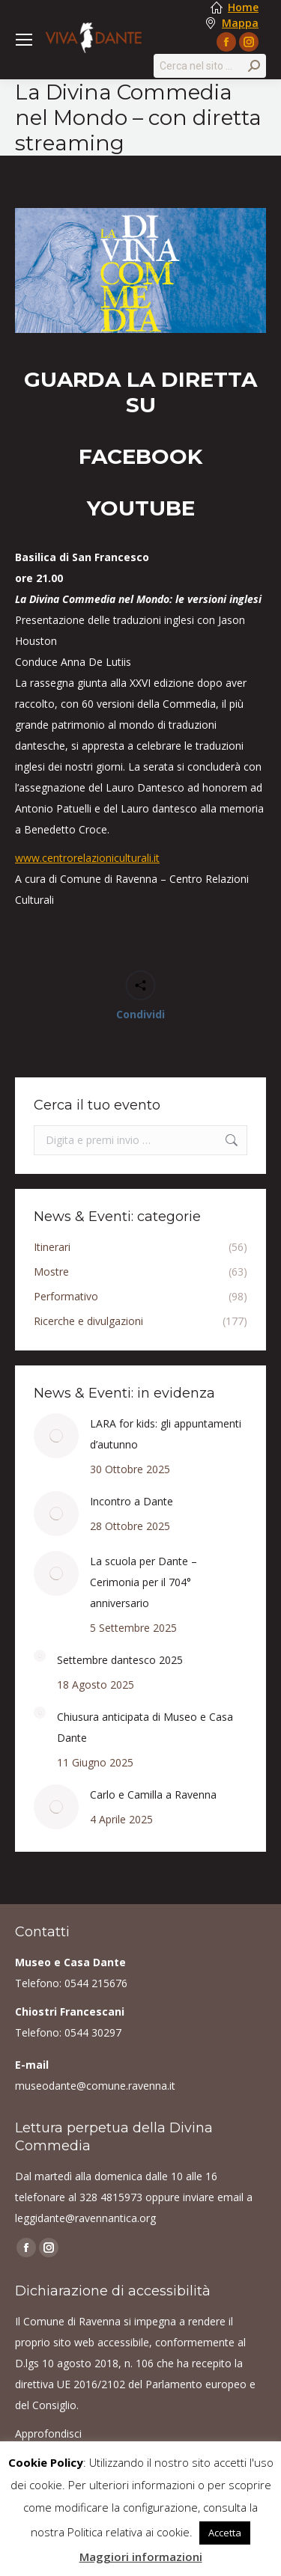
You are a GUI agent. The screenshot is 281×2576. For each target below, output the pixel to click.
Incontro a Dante (131, 1501)
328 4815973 (110, 2197)
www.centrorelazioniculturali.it (87, 858)
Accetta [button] (224, 2532)
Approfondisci (48, 2433)
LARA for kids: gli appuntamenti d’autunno (165, 1433)
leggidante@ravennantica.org (85, 2218)
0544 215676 (95, 1983)
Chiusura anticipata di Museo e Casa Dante (145, 1727)
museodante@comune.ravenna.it (95, 2085)
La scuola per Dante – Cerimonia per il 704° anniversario (143, 1582)
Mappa (240, 23)
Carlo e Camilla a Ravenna (153, 1794)
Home (243, 7)
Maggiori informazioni (140, 2556)
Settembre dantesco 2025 (120, 1660)
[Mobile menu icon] (24, 40)
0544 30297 (92, 2032)
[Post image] (56, 1435)
